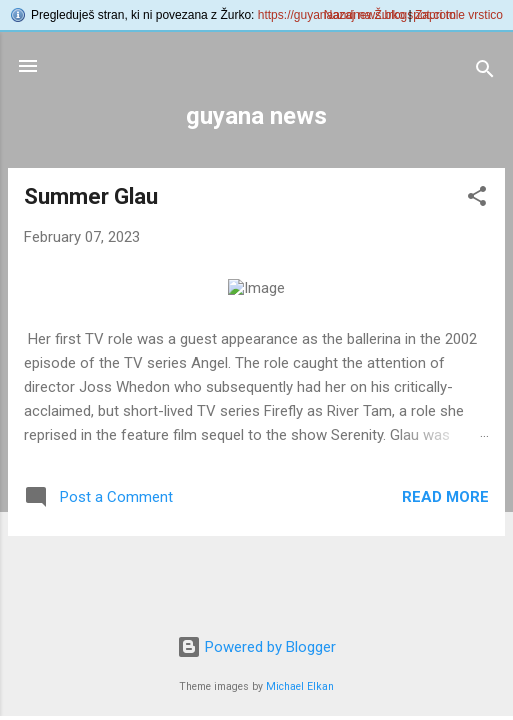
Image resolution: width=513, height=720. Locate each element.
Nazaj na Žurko (364, 15)
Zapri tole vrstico (459, 15)
